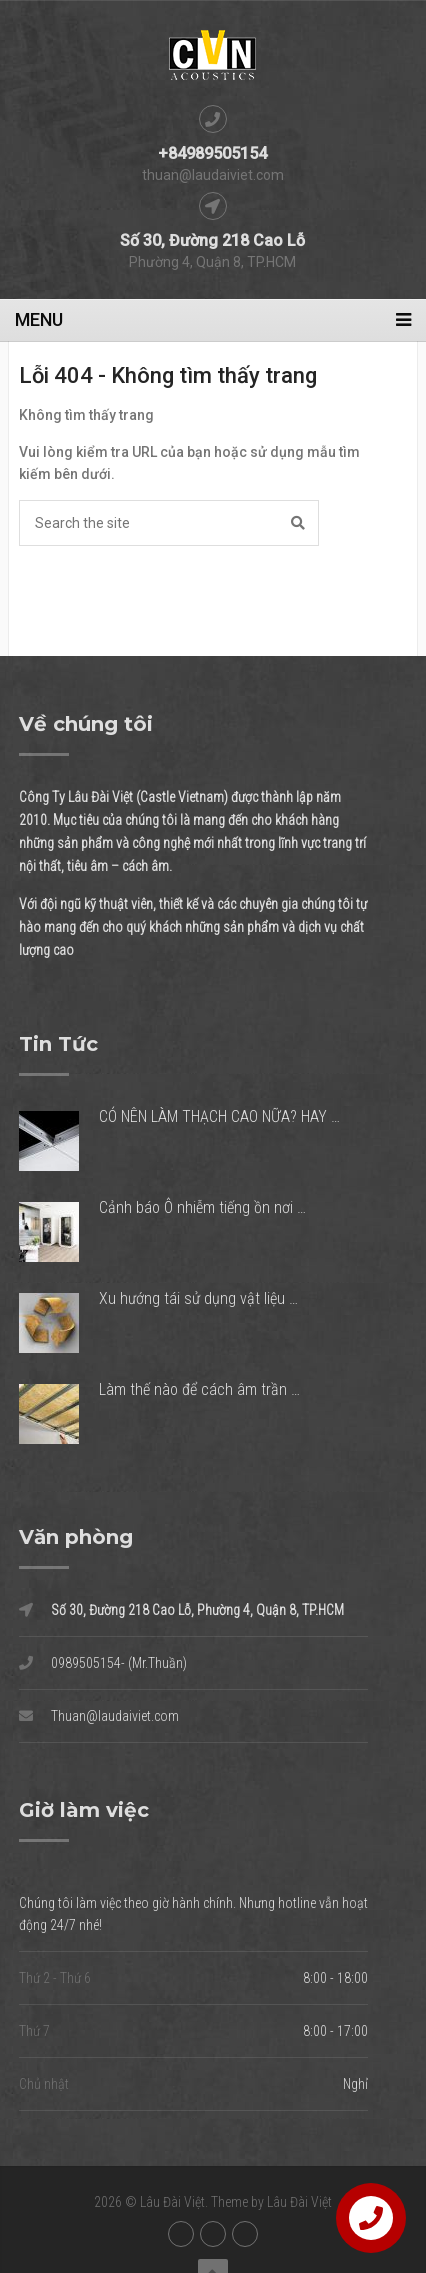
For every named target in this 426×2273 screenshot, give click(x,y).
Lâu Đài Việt (172, 2202)
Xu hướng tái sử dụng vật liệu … (198, 1298)
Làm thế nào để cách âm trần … (199, 1389)
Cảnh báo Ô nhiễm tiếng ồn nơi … (202, 1207)
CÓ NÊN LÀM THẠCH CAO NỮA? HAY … (219, 1116)
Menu (39, 319)
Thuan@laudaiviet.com (99, 1716)
